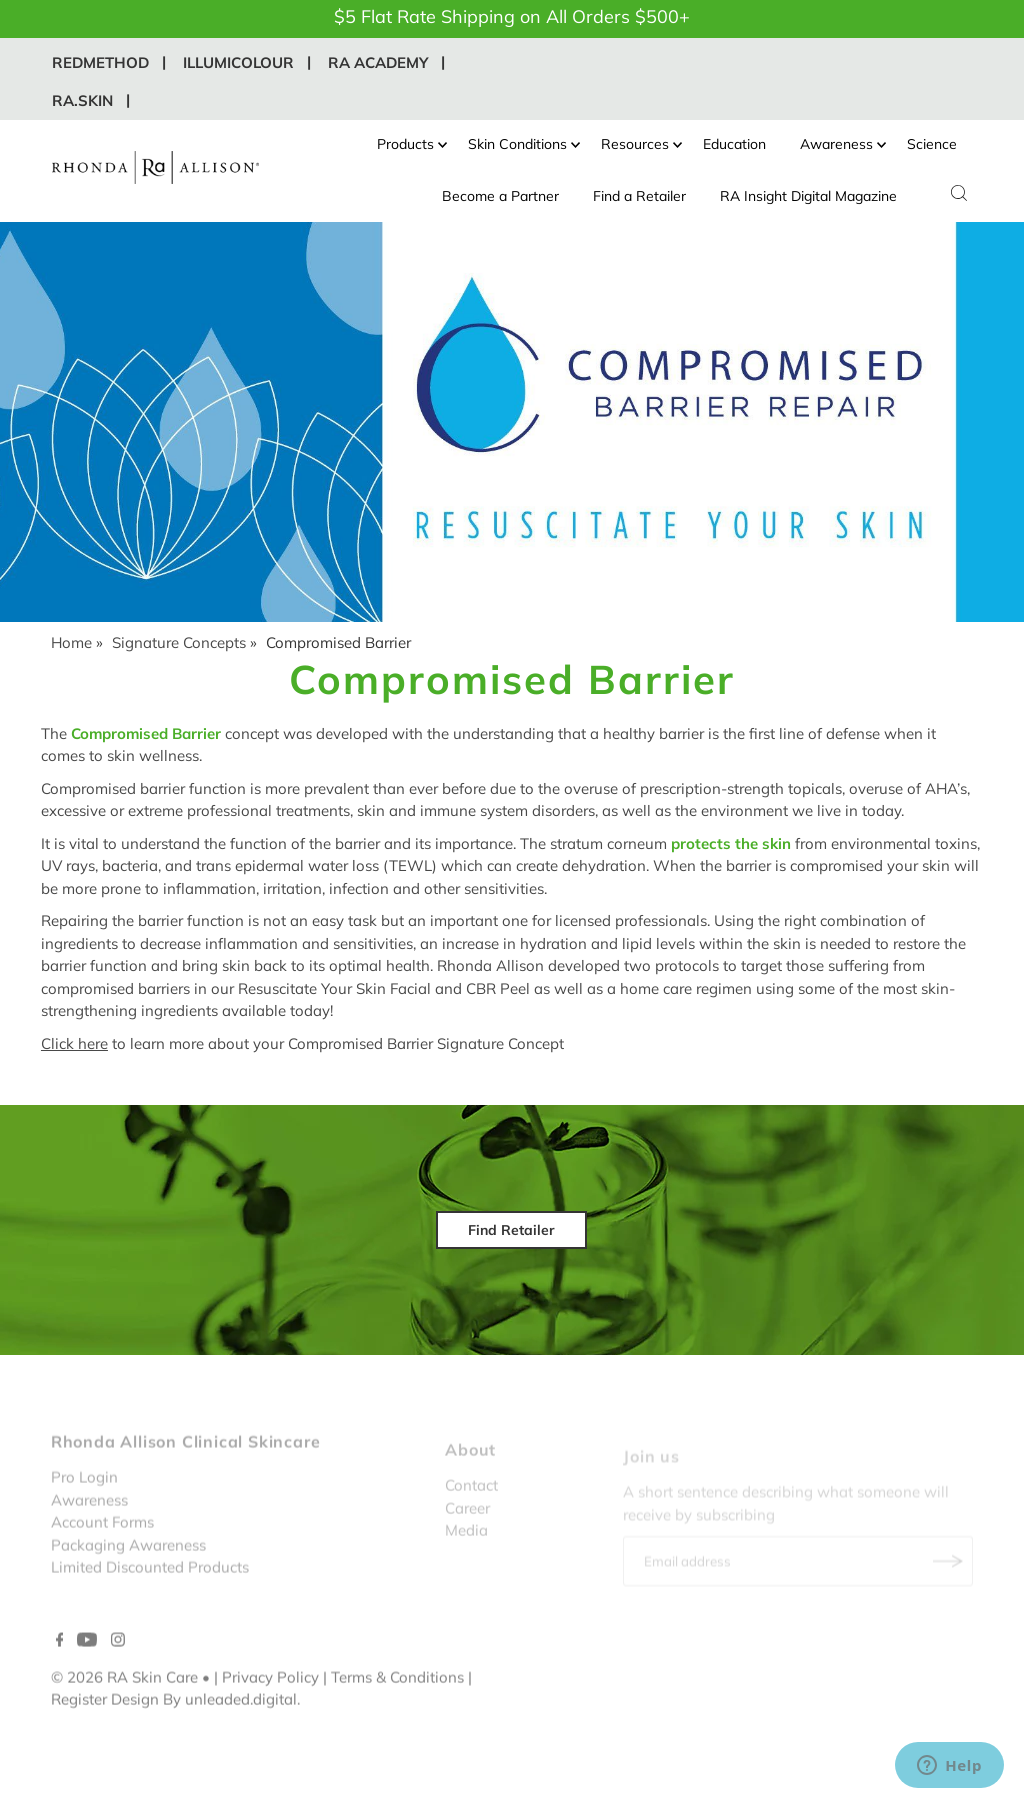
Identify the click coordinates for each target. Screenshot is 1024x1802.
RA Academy (378, 62)
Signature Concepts (179, 642)
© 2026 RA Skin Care (124, 1707)
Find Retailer (511, 1230)
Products (412, 144)
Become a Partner (500, 196)
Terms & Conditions (397, 1707)
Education (734, 144)
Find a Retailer (639, 196)
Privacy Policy (270, 1707)
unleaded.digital (241, 1730)
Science (932, 144)
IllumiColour (238, 62)
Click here (74, 1043)
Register (79, 1730)
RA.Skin (82, 100)
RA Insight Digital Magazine (808, 196)
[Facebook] (60, 1672)
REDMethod (100, 62)
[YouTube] (87, 1672)
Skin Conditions (524, 144)
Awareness (843, 144)
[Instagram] (118, 1672)
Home (71, 642)
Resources (641, 144)
